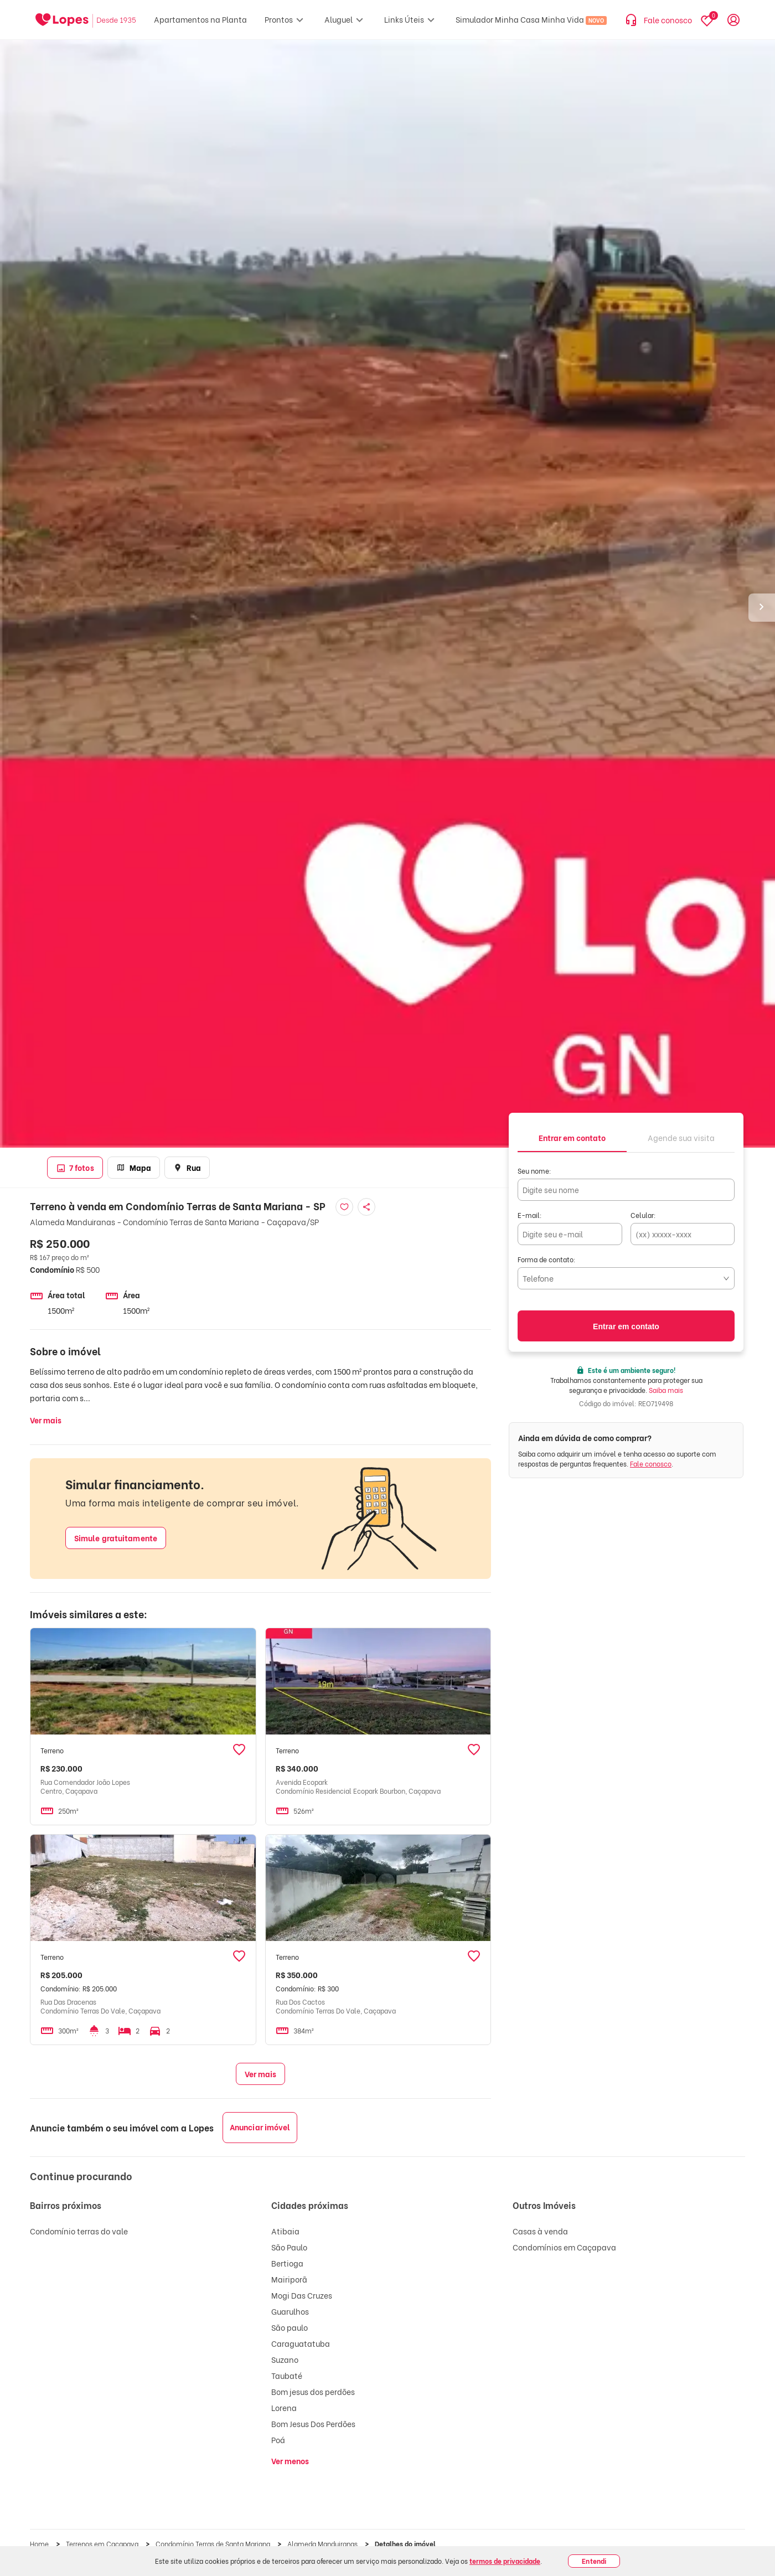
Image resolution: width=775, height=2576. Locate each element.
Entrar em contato (626, 1326)
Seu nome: (534, 1170)
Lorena (284, 2407)
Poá (278, 2439)
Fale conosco (650, 1463)
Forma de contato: (547, 1259)
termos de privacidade (504, 2560)
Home (40, 2543)
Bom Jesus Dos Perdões (313, 2423)
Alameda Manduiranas (323, 2543)
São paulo (289, 2327)
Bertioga (287, 2263)
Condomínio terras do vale (79, 2231)
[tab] (572, 1137)
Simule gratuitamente (115, 1537)
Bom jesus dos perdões (313, 2391)
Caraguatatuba (300, 2343)
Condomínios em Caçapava (564, 2247)
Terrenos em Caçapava (103, 2543)
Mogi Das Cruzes (301, 2295)
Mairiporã (289, 2279)
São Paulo (289, 2247)
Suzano (284, 2359)
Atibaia (285, 2231)
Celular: (643, 1215)
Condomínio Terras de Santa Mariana (214, 2543)
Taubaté (286, 2375)
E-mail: (530, 1215)
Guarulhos (290, 2311)
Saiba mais (666, 1390)
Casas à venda (540, 2231)
